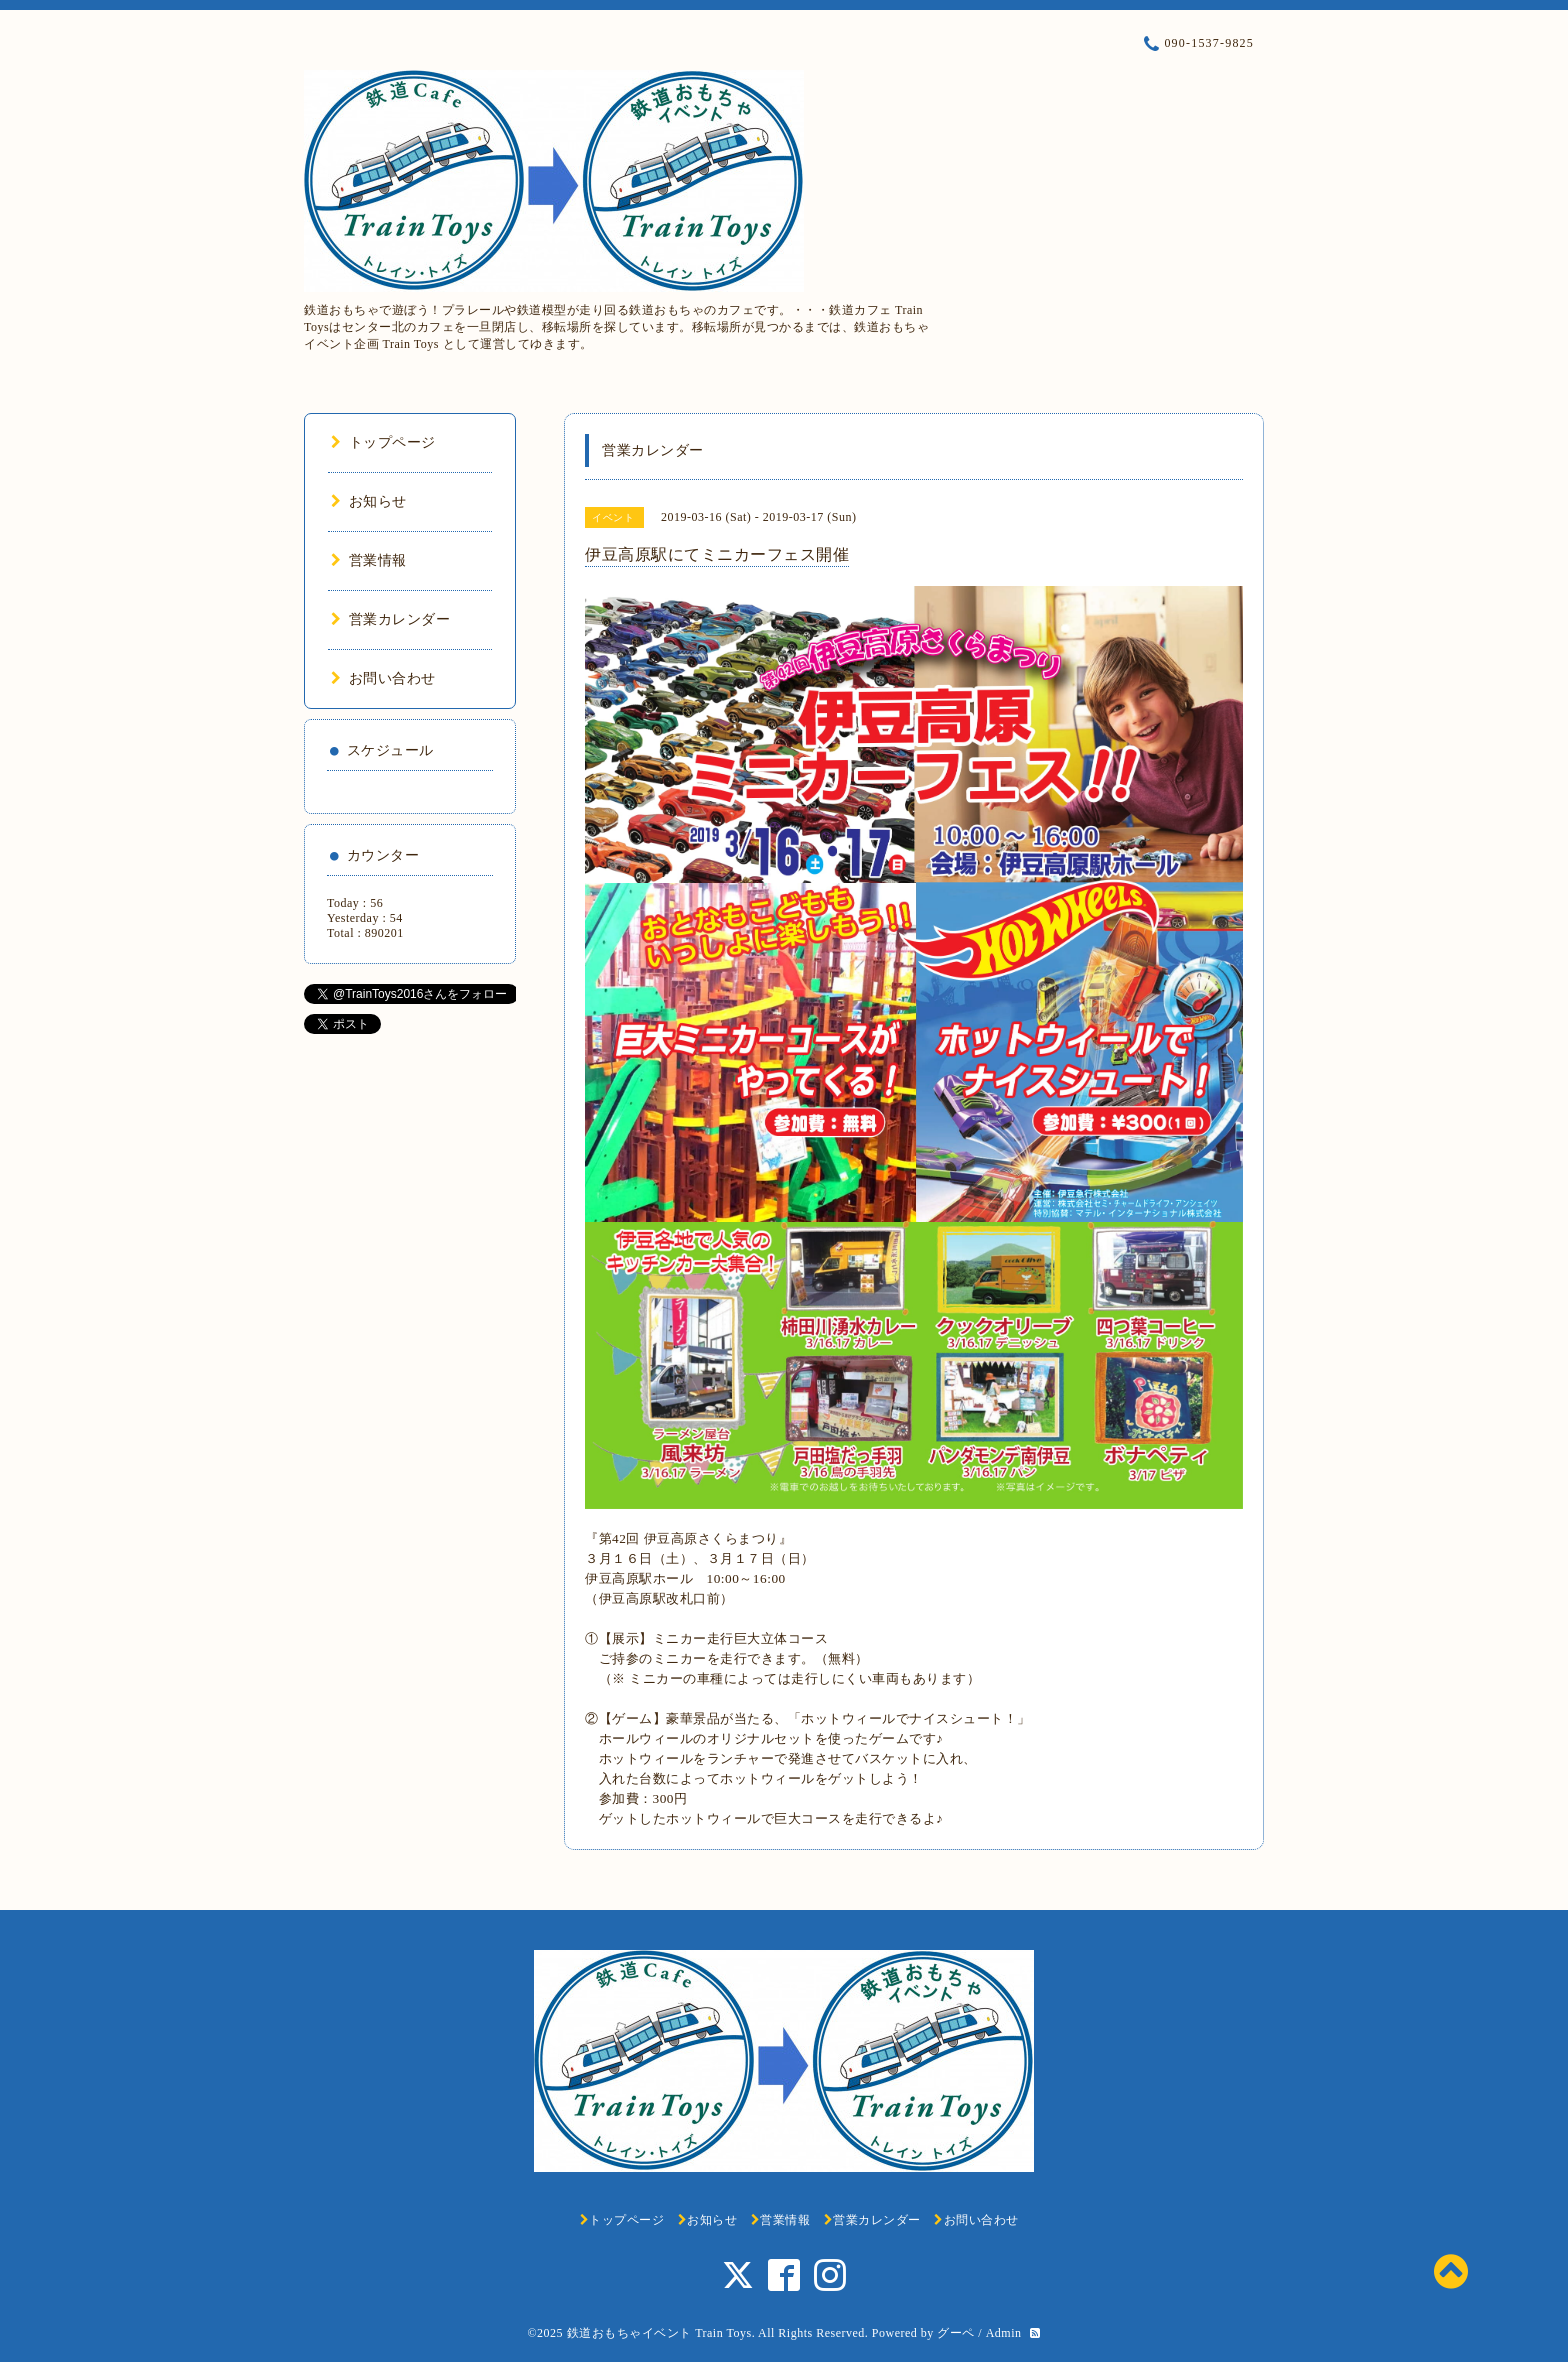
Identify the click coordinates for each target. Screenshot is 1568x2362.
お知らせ (369, 501)
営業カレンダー (390, 619)
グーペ (956, 2333)
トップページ (383, 442)
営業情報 (369, 560)
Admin (1004, 2333)
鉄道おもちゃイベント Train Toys (659, 2333)
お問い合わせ (383, 678)
